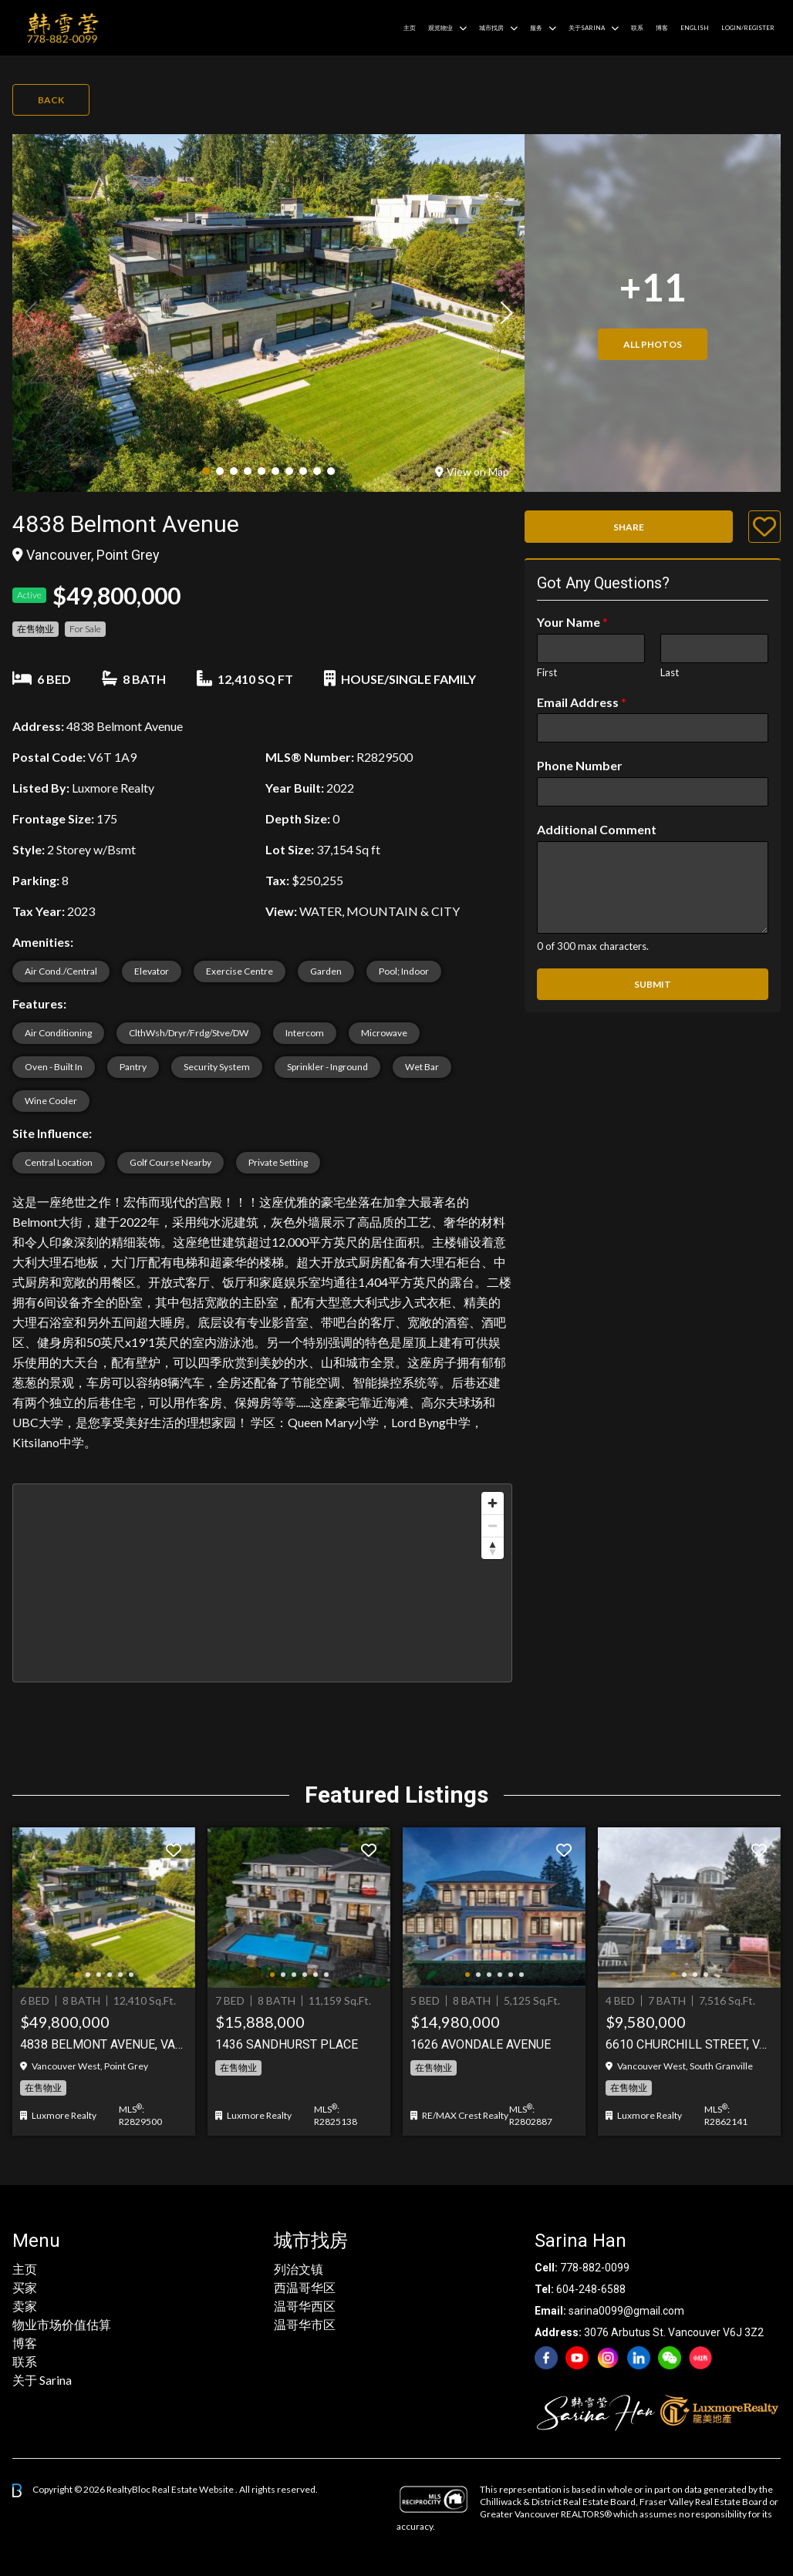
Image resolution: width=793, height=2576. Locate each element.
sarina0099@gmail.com (626, 2311)
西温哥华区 (305, 2287)
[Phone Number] (652, 791)
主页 (409, 28)
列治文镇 (298, 2268)
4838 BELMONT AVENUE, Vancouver (103, 2044)
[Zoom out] (492, 1525)
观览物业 (440, 28)
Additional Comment (596, 829)
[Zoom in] (492, 1503)
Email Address (581, 702)
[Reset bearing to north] (492, 1548)
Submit (652, 984)
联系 (637, 28)
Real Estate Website (193, 2489)
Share (628, 527)
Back (51, 100)
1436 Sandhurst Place (286, 2044)
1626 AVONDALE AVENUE (480, 2044)
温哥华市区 (305, 2324)
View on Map (472, 471)
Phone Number (580, 765)
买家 (24, 2287)
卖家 (24, 2305)
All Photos (652, 344)
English (694, 28)
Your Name (572, 622)
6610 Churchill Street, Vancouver (689, 2044)
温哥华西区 (305, 2305)
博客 (662, 28)
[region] (262, 1583)
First (547, 672)
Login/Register (747, 28)
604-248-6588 (591, 2289)
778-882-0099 (594, 2267)
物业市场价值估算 (61, 2324)
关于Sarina (587, 28)
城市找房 (491, 28)
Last (669, 672)
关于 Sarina (42, 2379)
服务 (536, 28)
